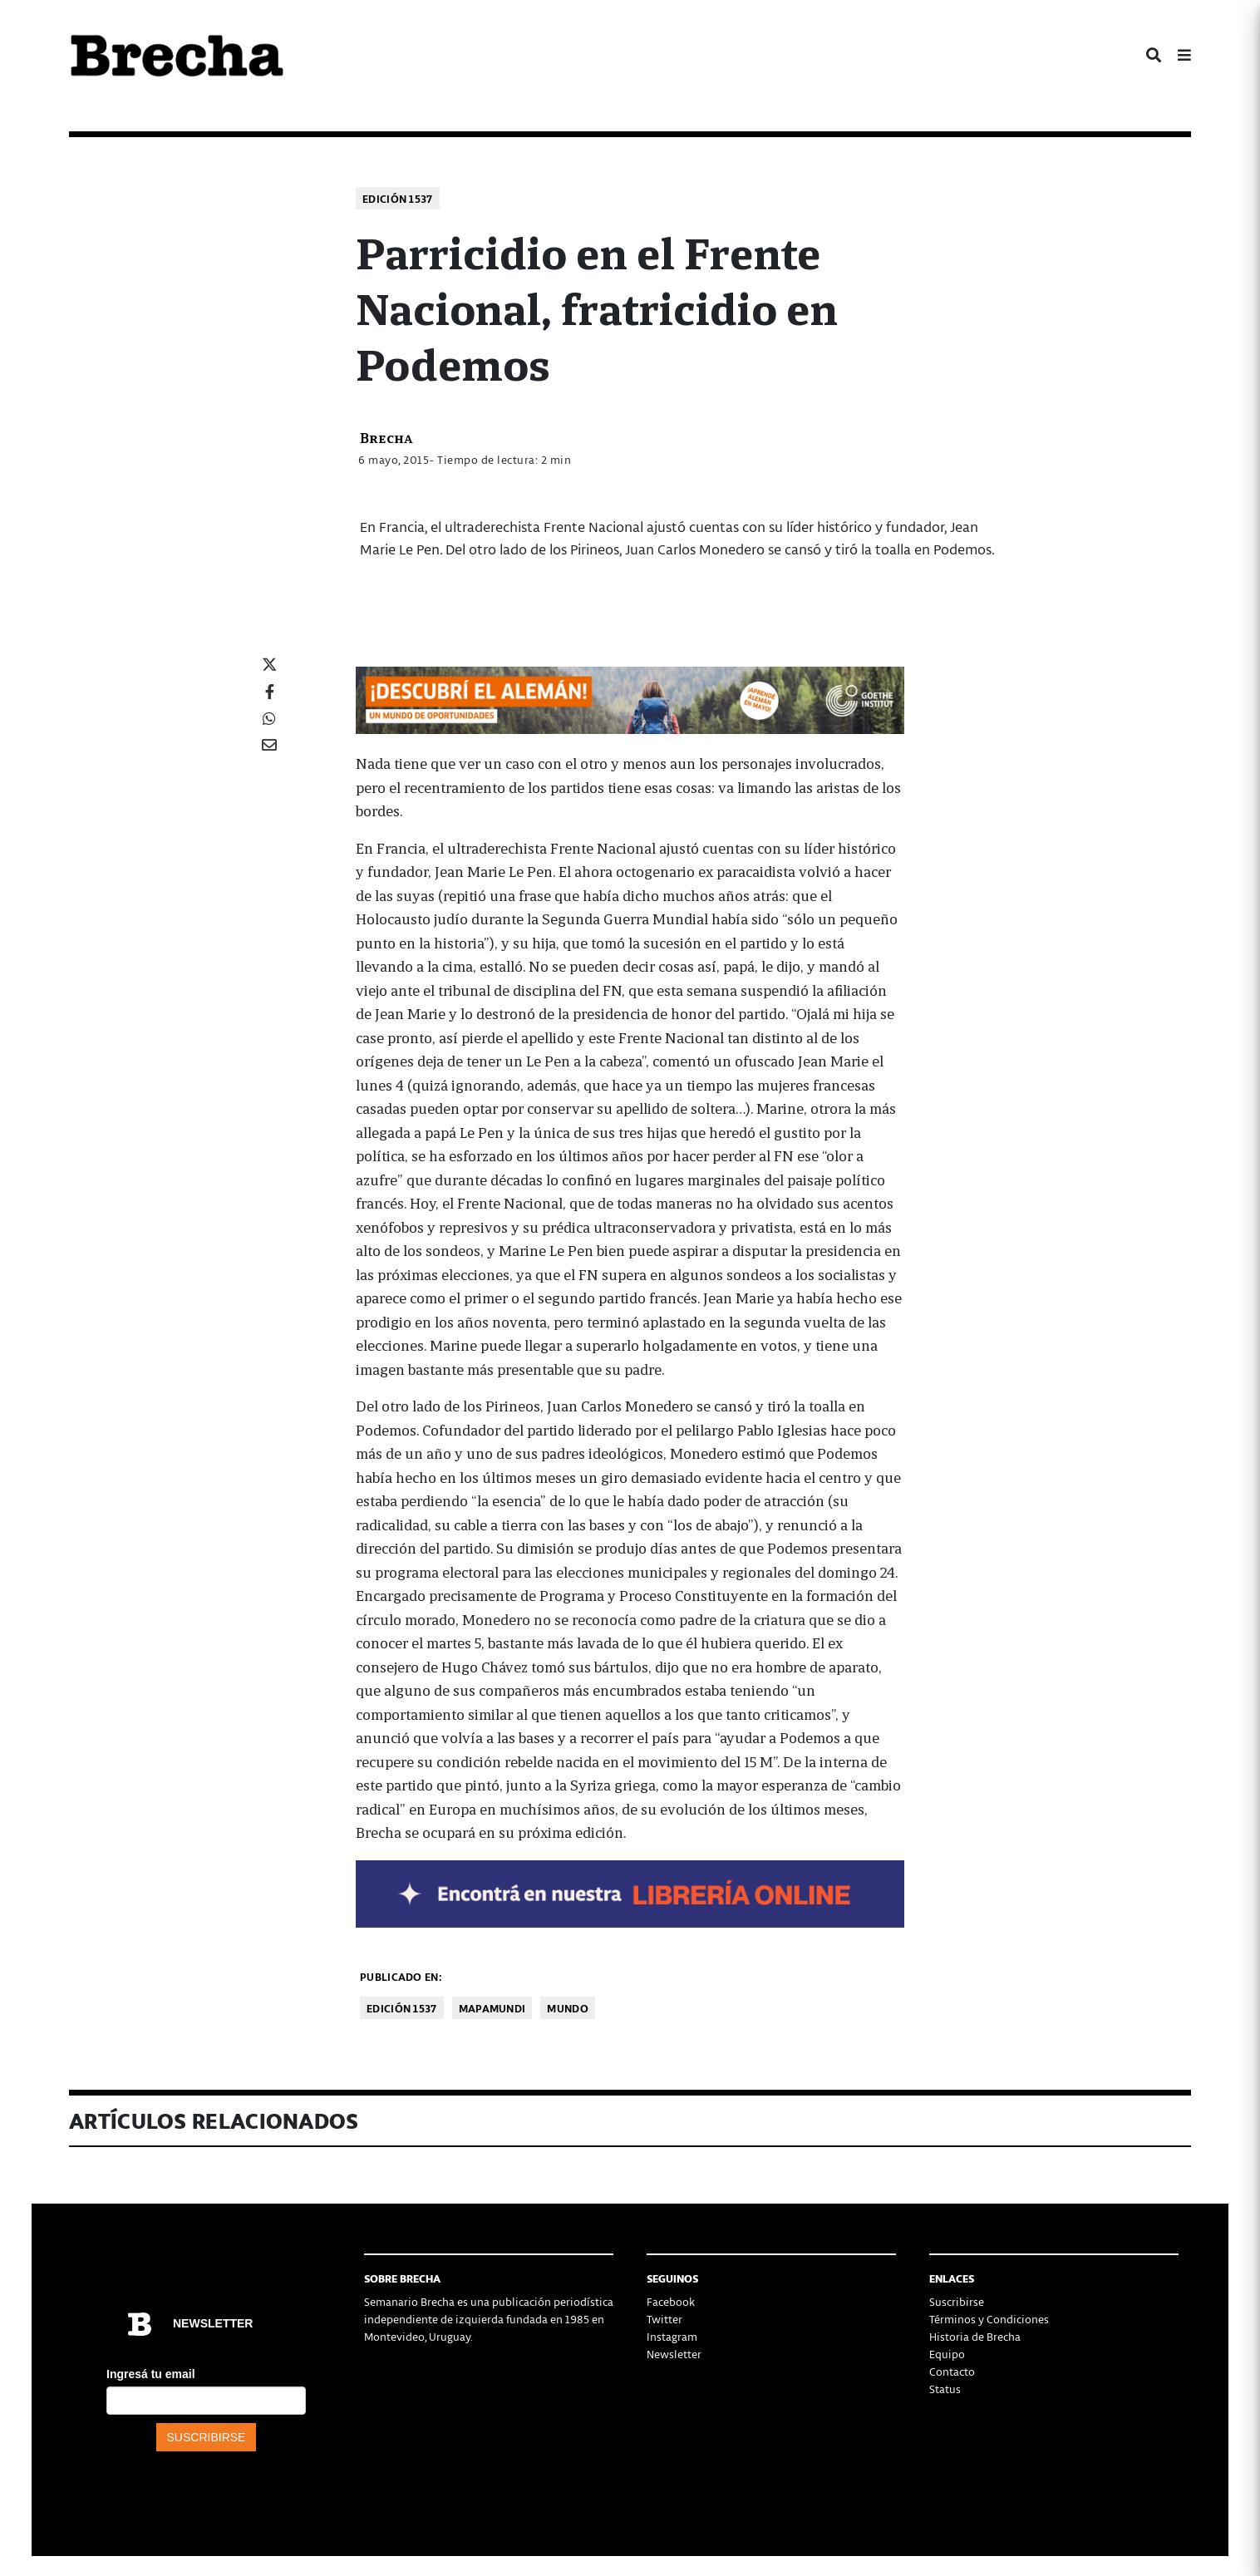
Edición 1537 (397, 198)
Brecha (386, 437)
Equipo (947, 2354)
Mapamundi (492, 2008)
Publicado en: (400, 1976)
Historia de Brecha (975, 2336)
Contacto (952, 2371)
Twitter (664, 2319)
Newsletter (674, 2354)
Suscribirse (956, 2301)
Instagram (672, 2336)
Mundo (567, 2008)
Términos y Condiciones (989, 2319)
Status (945, 2388)
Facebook (671, 2301)
